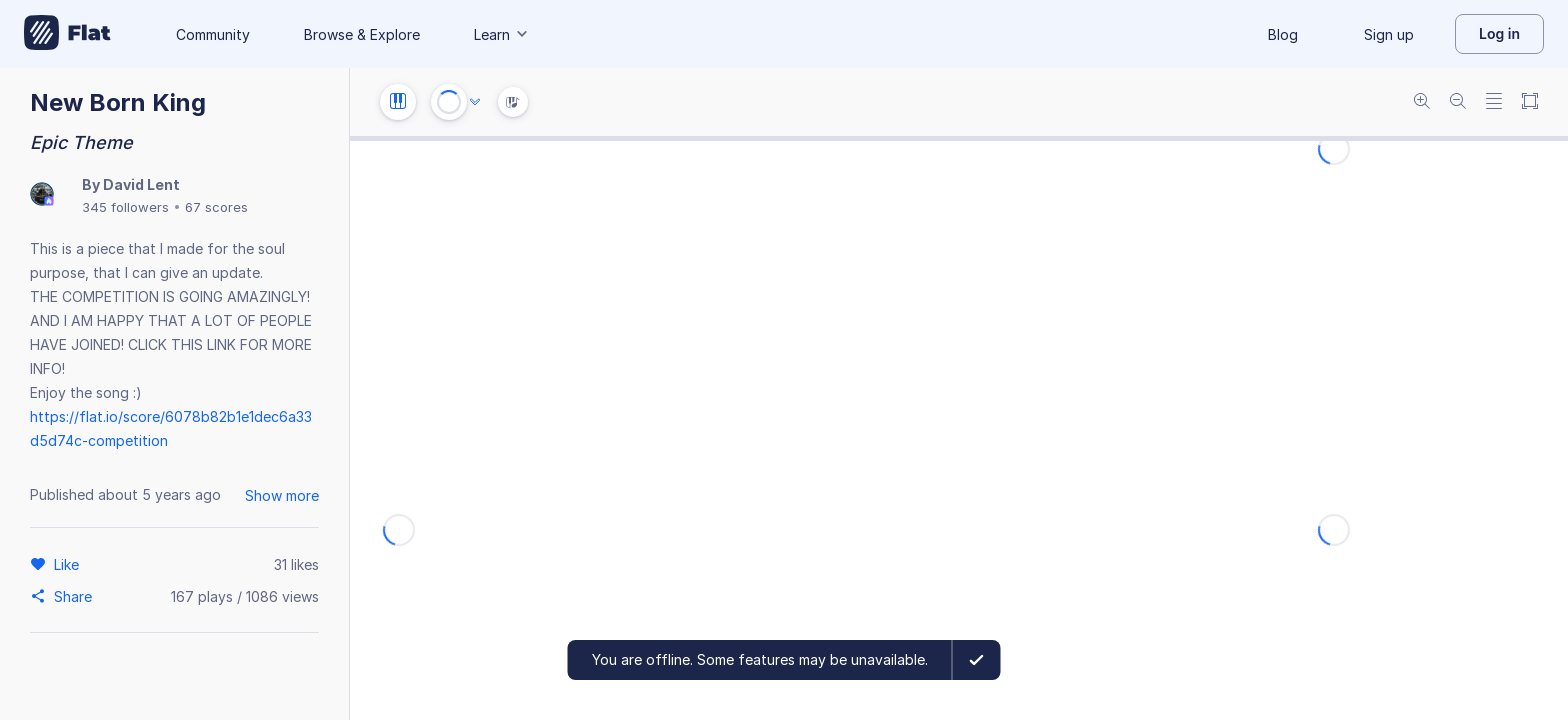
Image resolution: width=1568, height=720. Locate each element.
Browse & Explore (362, 34)
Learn (502, 34)
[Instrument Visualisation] (513, 102)
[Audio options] (475, 102)
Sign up (1389, 34)
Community (213, 34)
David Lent (141, 184)
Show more (282, 495)
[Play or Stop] (449, 102)
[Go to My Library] (67, 34)
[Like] (69, 564)
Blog (1283, 34)
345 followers (125, 207)
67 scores (216, 207)
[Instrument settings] (398, 102)
